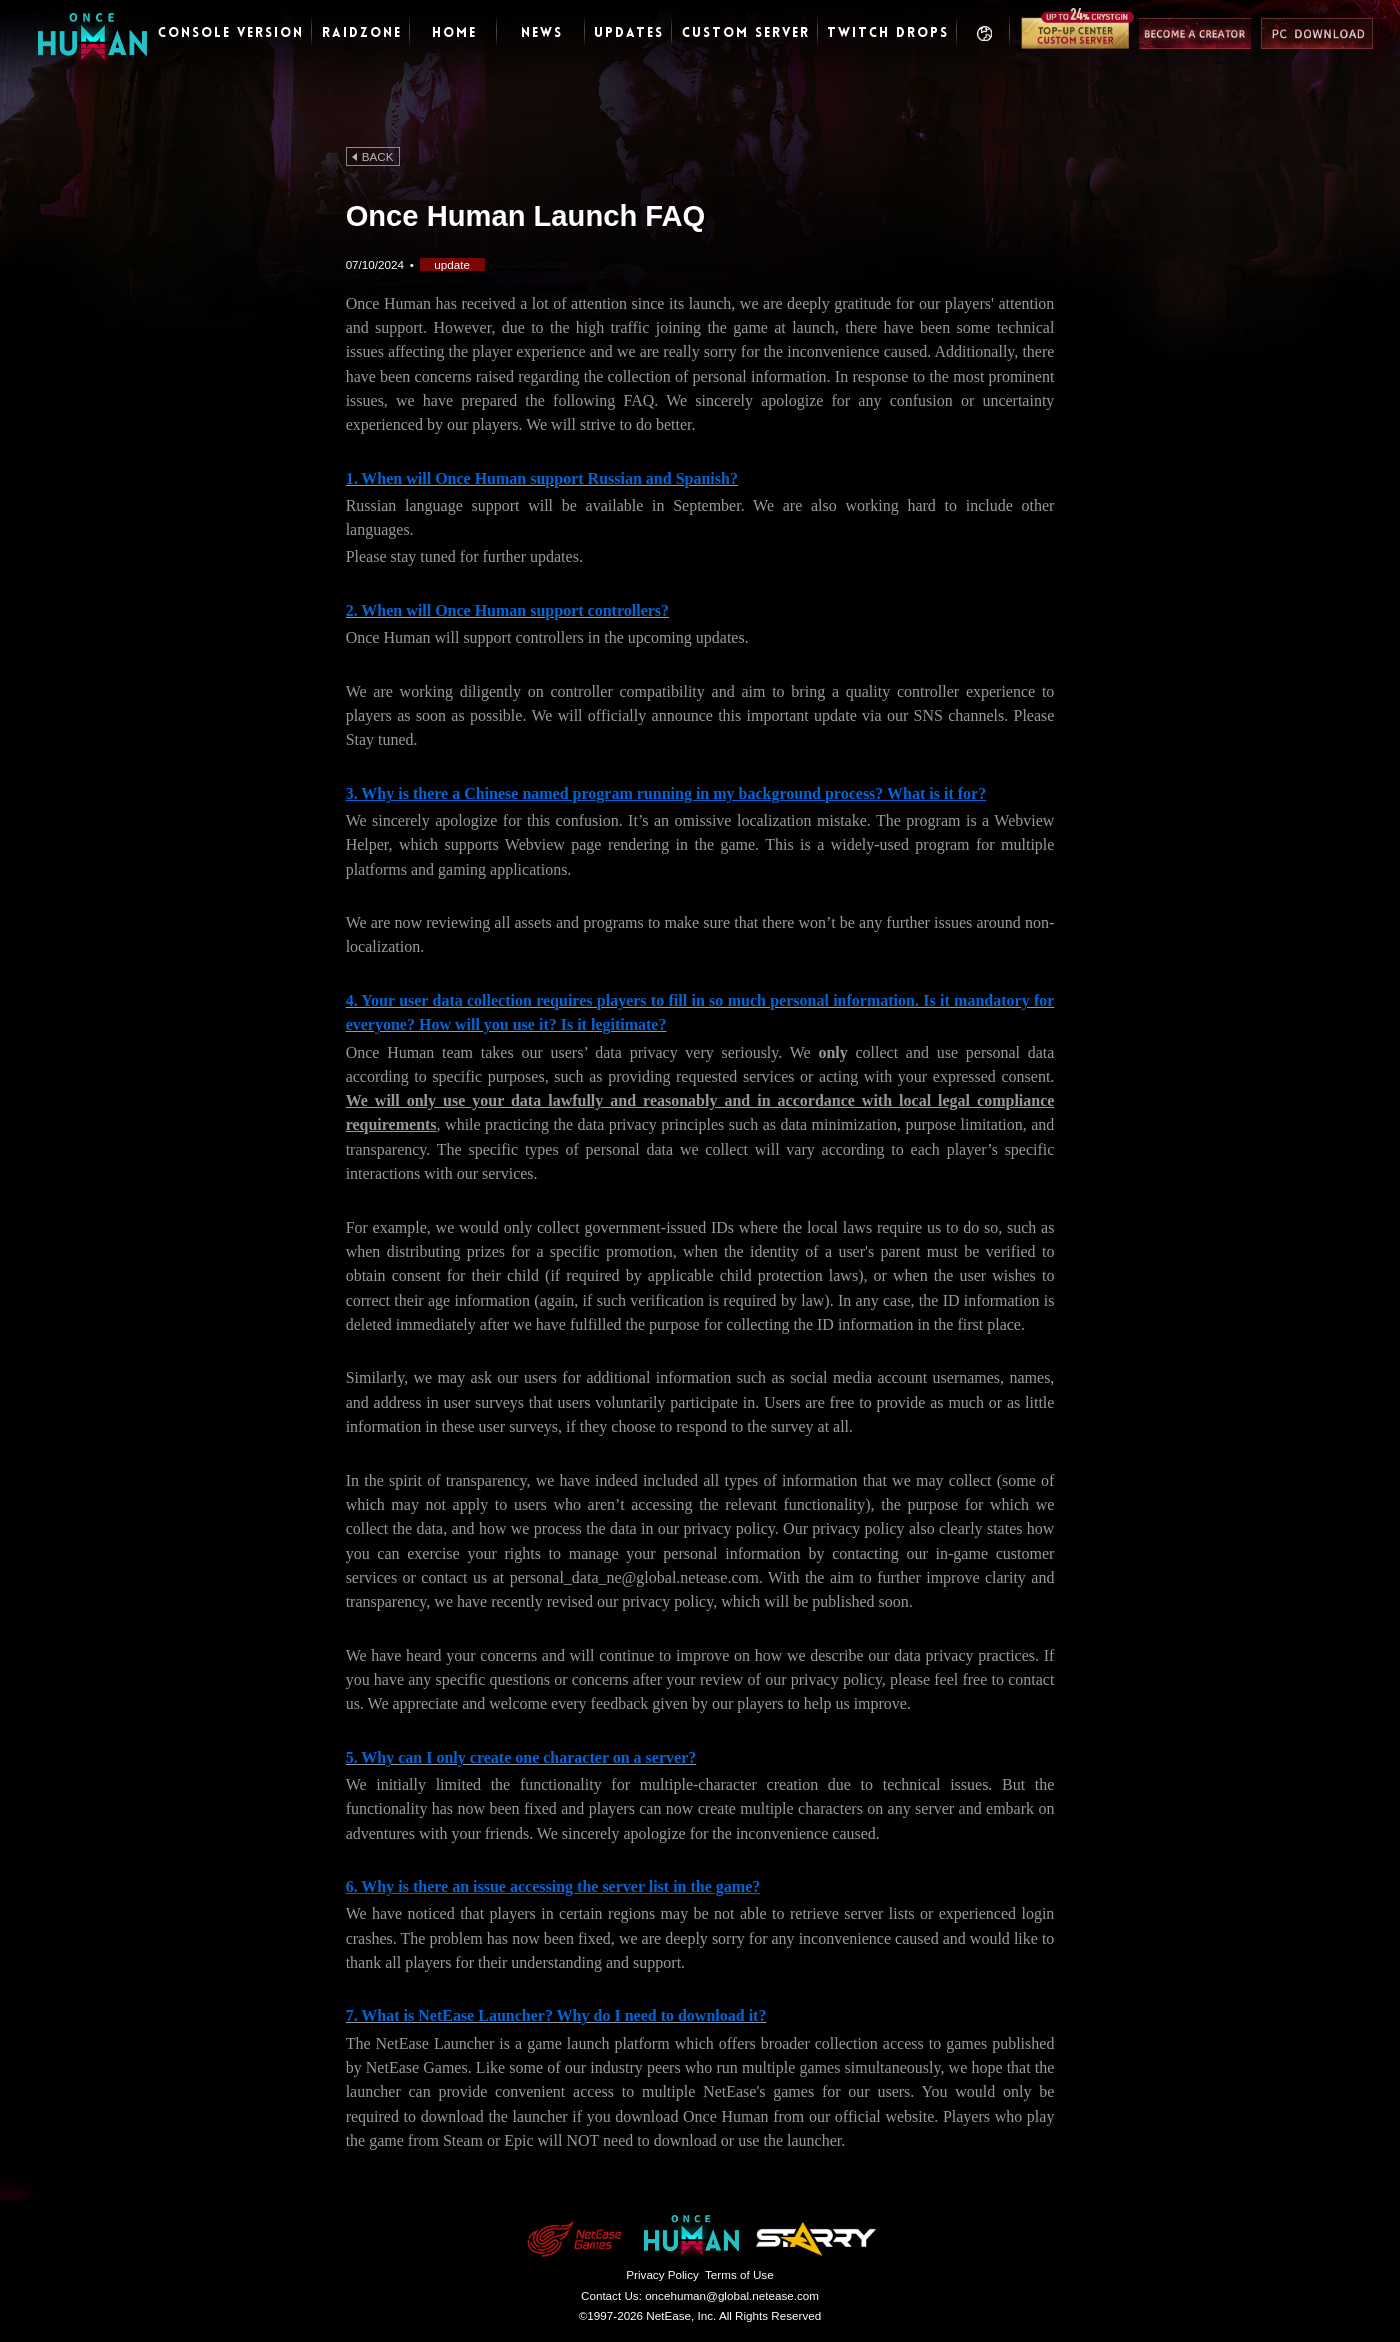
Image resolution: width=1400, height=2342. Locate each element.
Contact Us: (700, 2295)
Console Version (231, 33)
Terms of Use (739, 2274)
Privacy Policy (662, 2274)
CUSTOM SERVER (746, 33)
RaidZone (362, 33)
